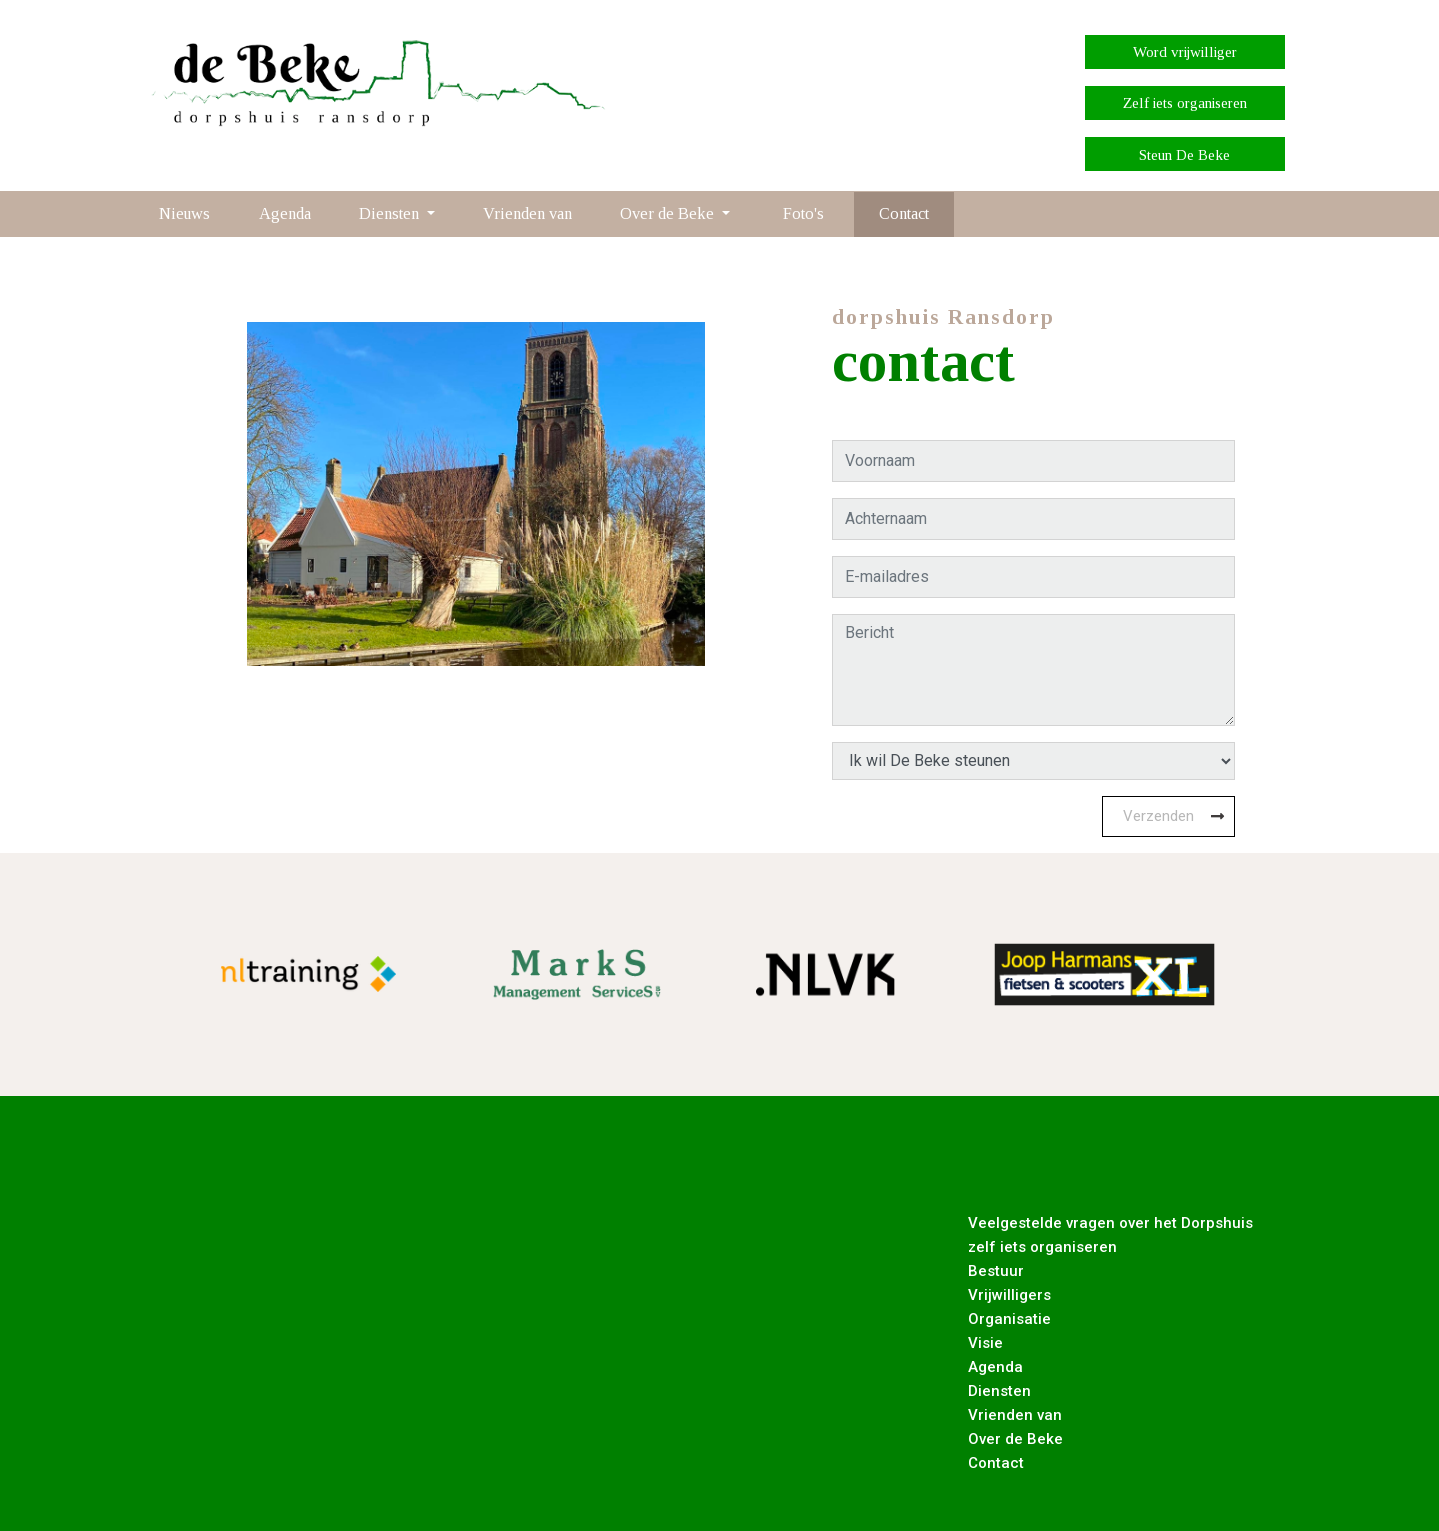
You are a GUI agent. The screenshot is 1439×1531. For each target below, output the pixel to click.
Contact (904, 213)
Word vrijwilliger (1185, 52)
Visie (985, 1343)
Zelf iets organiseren (1185, 103)
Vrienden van (527, 213)
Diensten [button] (391, 213)
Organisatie (1009, 1319)
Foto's (803, 213)
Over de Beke (1015, 1439)
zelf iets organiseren (1042, 1247)
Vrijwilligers (1009, 1295)
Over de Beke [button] (669, 213)
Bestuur (996, 1271)
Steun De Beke (1184, 155)
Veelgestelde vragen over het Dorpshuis (1110, 1223)
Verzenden (1158, 816)
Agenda (285, 213)
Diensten (999, 1391)
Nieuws (184, 213)
